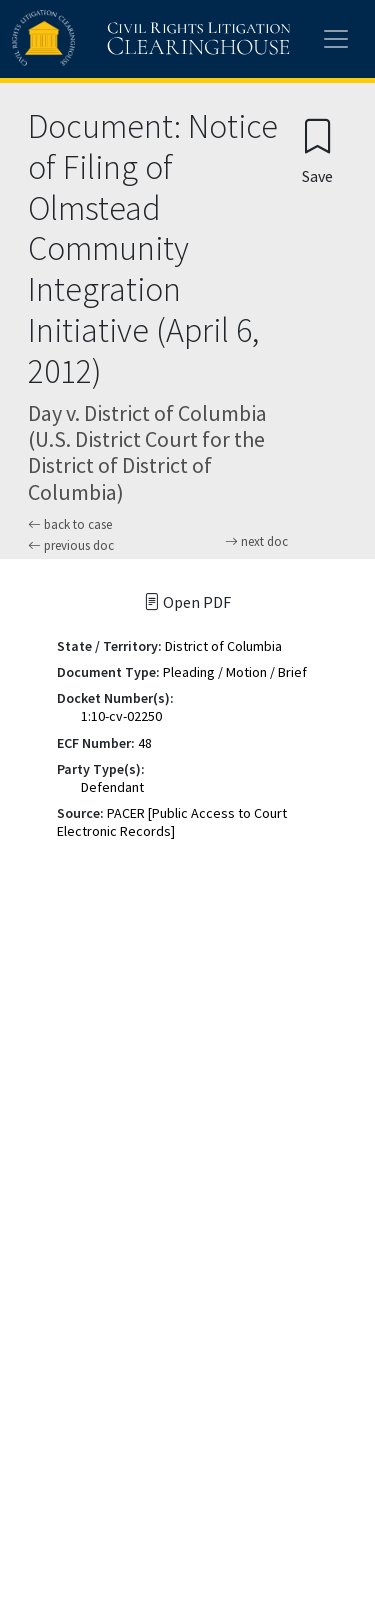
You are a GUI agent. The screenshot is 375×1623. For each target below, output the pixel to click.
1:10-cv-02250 (121, 716)
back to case (70, 524)
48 (145, 743)
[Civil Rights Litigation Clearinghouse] (112, 39)
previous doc (71, 545)
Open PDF (187, 602)
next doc (256, 542)
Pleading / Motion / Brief (235, 672)
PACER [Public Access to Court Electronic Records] (172, 822)
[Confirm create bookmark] (317, 150)
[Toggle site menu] (336, 39)
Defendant (112, 787)
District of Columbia (223, 646)
